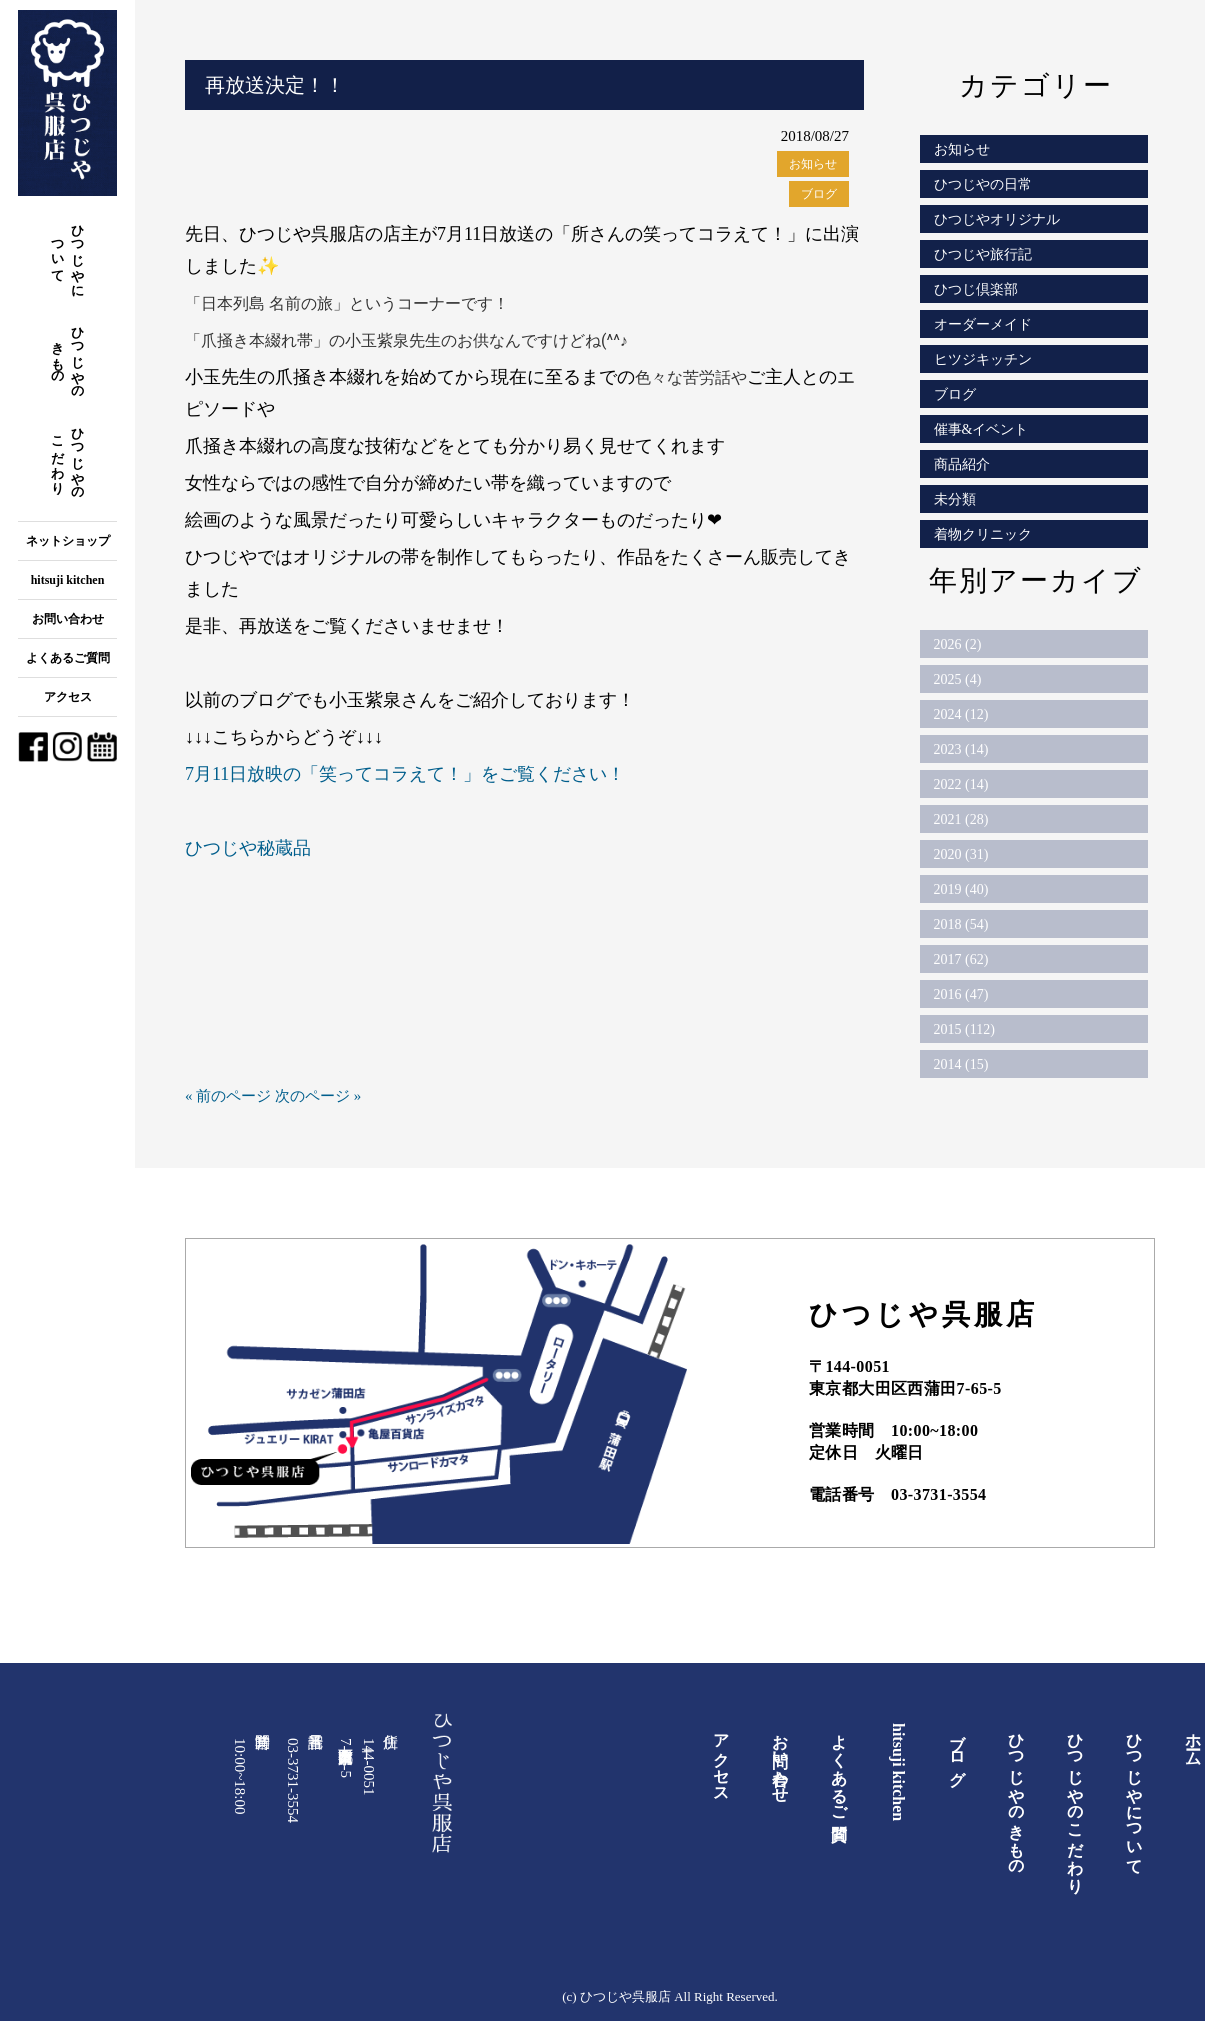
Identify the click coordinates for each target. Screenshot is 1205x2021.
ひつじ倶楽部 (976, 289)
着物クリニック (983, 534)
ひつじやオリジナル (997, 219)
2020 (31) (961, 854)
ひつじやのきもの (68, 355)
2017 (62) (961, 959)
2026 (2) (958, 644)
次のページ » (318, 1096)
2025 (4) (958, 679)
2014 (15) (961, 1064)
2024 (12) (961, 714)
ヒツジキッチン (983, 359)
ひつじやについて (68, 253)
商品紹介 (962, 464)
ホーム (1193, 1741)
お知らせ (813, 164)
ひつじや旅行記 (983, 254)
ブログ (819, 194)
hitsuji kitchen (68, 580)
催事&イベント (981, 429)
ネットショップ (68, 541)
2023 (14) (961, 749)
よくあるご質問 (68, 658)
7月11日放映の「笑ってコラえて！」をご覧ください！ (405, 774)
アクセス (68, 697)
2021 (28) (961, 819)
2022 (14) (961, 784)
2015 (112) (964, 1029)
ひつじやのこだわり (68, 456)
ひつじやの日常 (983, 184)
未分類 (955, 499)
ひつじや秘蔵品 (248, 848)
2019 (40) (961, 889)
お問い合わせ (68, 619)
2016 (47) (961, 994)
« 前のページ (228, 1096)
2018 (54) (961, 924)
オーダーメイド (983, 324)
